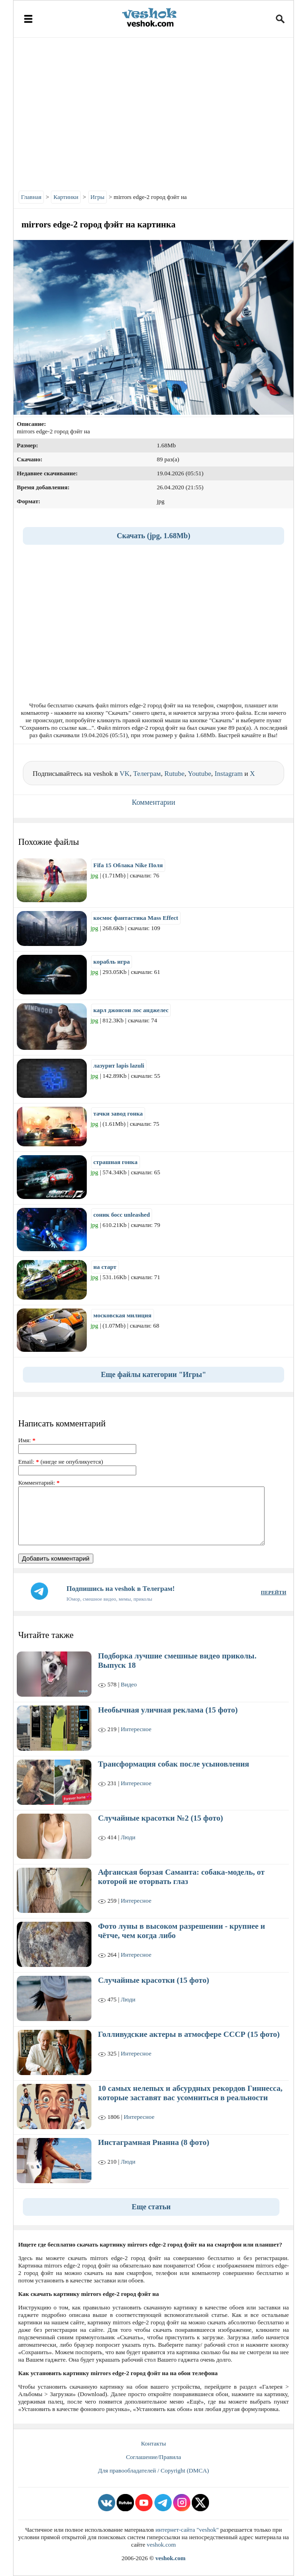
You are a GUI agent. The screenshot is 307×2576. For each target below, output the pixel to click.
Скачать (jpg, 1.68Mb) (153, 536)
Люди (128, 1837)
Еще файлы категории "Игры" (153, 1374)
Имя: (26, 1440)
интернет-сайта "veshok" (187, 2529)
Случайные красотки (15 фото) (153, 1980)
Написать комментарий (61, 1423)
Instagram (229, 773)
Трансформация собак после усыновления (173, 1764)
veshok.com (161, 2544)
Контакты (153, 2443)
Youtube (199, 773)
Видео (129, 1684)
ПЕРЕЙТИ (273, 1592)
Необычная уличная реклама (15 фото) (167, 1710)
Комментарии (153, 802)
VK (124, 773)
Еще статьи (151, 2207)
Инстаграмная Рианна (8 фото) (153, 2142)
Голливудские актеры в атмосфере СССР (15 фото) (188, 2034)
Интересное (136, 1729)
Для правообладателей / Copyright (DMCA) (153, 2470)
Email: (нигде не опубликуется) (60, 1461)
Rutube (174, 773)
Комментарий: (39, 1482)
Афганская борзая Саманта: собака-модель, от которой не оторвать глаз (181, 1877)
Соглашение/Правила (153, 2456)
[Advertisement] (153, 112)
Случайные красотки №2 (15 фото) (160, 1818)
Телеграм (146, 773)
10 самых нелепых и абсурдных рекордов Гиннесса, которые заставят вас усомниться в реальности (190, 2093)
